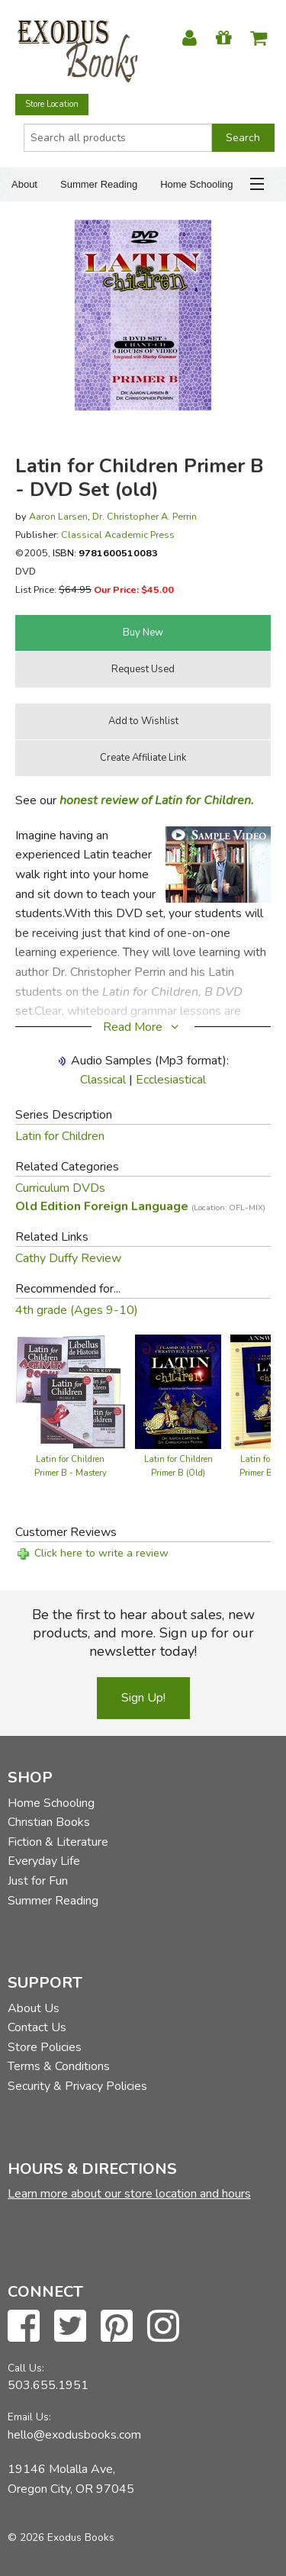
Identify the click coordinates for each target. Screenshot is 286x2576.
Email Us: (29, 2417)
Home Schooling (196, 184)
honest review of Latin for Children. (156, 800)
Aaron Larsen (58, 516)
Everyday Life (44, 1861)
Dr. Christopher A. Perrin (144, 516)
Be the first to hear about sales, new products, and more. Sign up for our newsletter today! (143, 1632)
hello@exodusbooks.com (74, 2434)
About (24, 184)
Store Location (52, 104)
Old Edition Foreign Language (140, 1206)
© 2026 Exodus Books (61, 2537)
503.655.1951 (48, 2385)
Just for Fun (38, 1880)
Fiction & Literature (58, 1842)
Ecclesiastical (171, 1079)
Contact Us (37, 2027)
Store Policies (45, 2047)
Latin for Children (59, 1136)
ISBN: (105, 552)
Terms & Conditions (59, 2066)
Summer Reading (98, 184)
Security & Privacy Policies (77, 2086)
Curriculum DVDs (60, 1188)
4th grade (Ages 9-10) (76, 1310)
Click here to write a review (101, 1553)
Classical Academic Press (118, 534)
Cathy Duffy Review (68, 1258)
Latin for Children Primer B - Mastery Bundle (70, 1473)
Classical (103, 1079)
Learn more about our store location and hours (129, 2193)
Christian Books (49, 1822)
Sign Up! (143, 1697)
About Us (33, 2008)
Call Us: (26, 2368)
